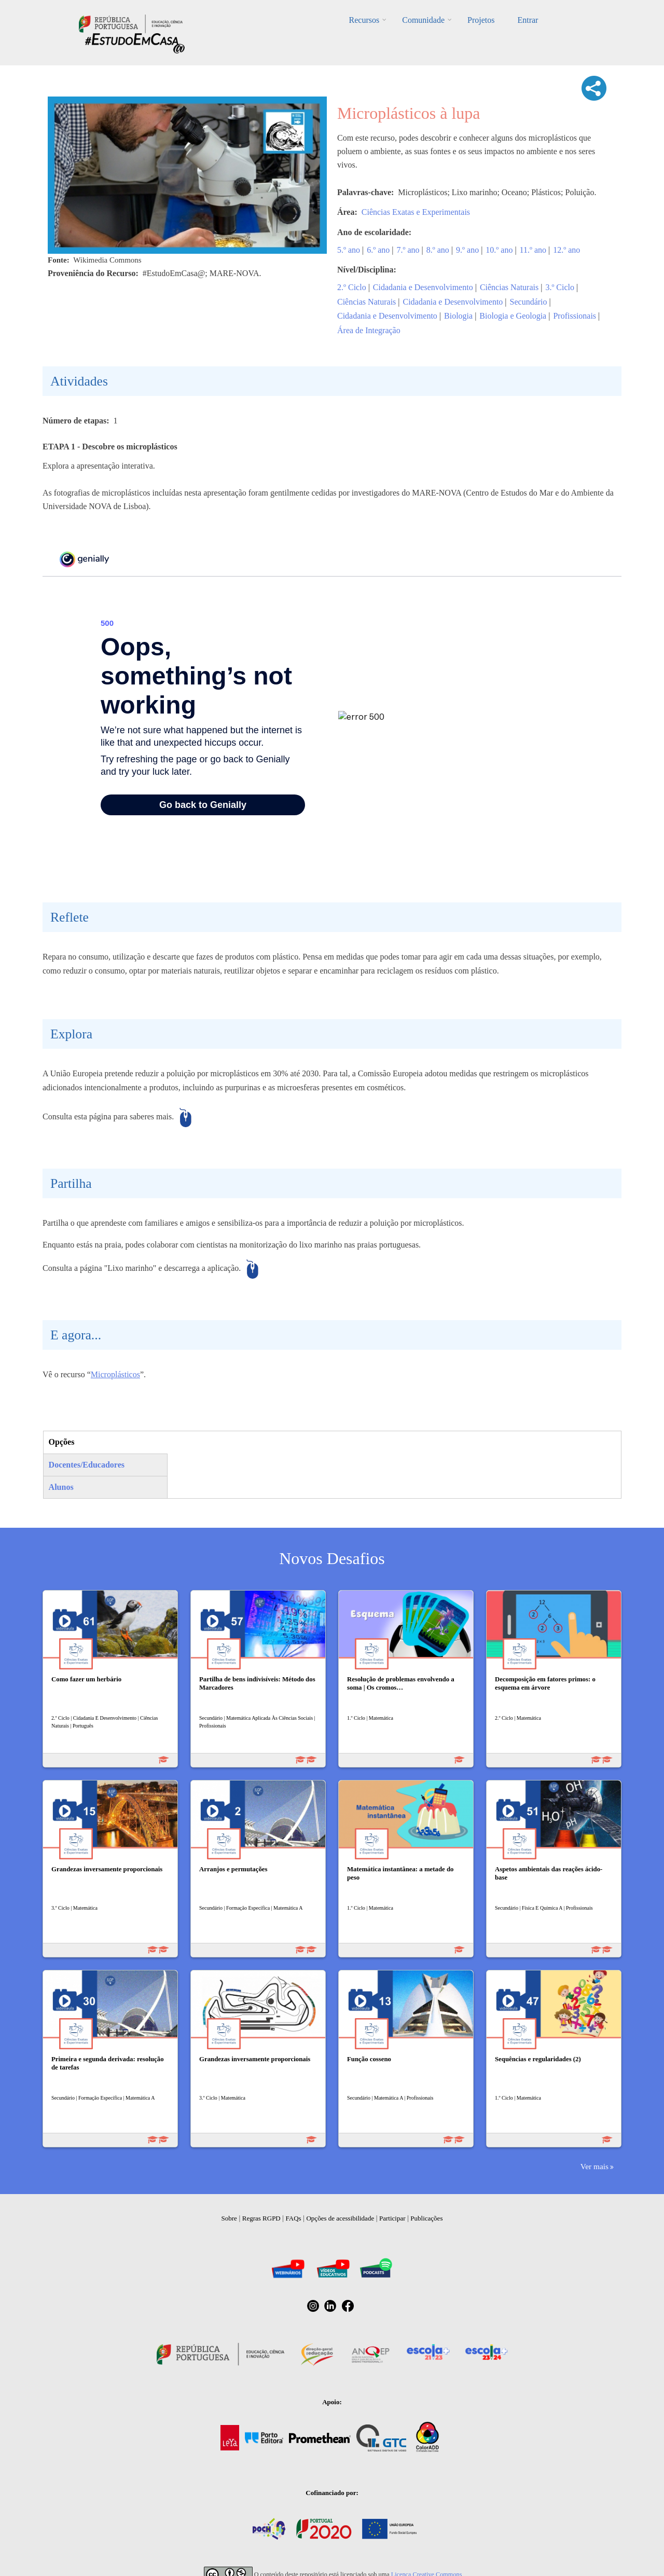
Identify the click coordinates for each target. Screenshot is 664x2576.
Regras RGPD (261, 2218)
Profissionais (574, 315)
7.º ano (408, 249)
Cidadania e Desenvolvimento (423, 287)
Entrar (527, 20)
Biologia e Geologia (512, 315)
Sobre (229, 2218)
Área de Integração (368, 330)
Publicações (426, 2218)
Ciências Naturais (509, 287)
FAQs (293, 2218)
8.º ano (437, 249)
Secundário (528, 301)
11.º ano (533, 249)
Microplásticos (115, 1374)
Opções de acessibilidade (340, 2218)
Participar (392, 2218)
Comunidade (423, 20)
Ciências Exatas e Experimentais (416, 212)
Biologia (458, 315)
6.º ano (378, 249)
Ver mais (594, 2166)
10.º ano (499, 249)
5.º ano (348, 249)
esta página (93, 1116)
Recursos (364, 20)
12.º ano (566, 249)
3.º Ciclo (559, 287)
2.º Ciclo (351, 287)
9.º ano (467, 249)
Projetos (480, 20)
